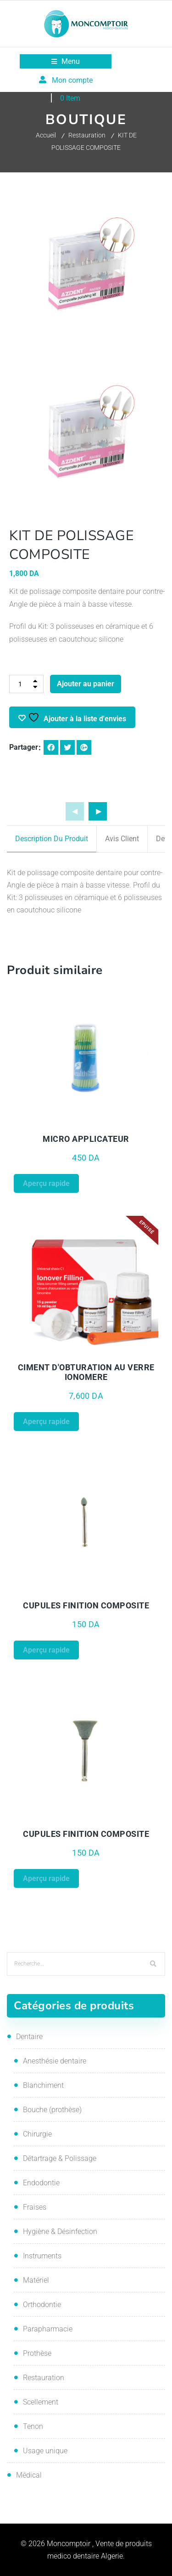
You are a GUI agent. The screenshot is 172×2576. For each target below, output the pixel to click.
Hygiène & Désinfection (60, 2231)
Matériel (36, 2280)
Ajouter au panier (85, 683)
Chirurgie (37, 2134)
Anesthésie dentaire (54, 2061)
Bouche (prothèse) (52, 2109)
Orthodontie (42, 2304)
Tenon (33, 2426)
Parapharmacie (47, 2329)
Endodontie (41, 2182)
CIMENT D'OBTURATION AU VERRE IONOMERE (86, 1372)
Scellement (40, 2402)
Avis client (122, 838)
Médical (29, 2475)
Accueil (46, 135)
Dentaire (29, 2036)
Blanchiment (43, 2085)
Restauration (86, 135)
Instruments (42, 2255)
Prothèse (37, 2353)
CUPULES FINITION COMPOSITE (86, 1605)
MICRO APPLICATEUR (86, 1139)
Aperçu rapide (46, 1183)
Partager (23, 747)
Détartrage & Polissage (59, 2158)
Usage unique (45, 2450)
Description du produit (51, 838)
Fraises (34, 2207)
